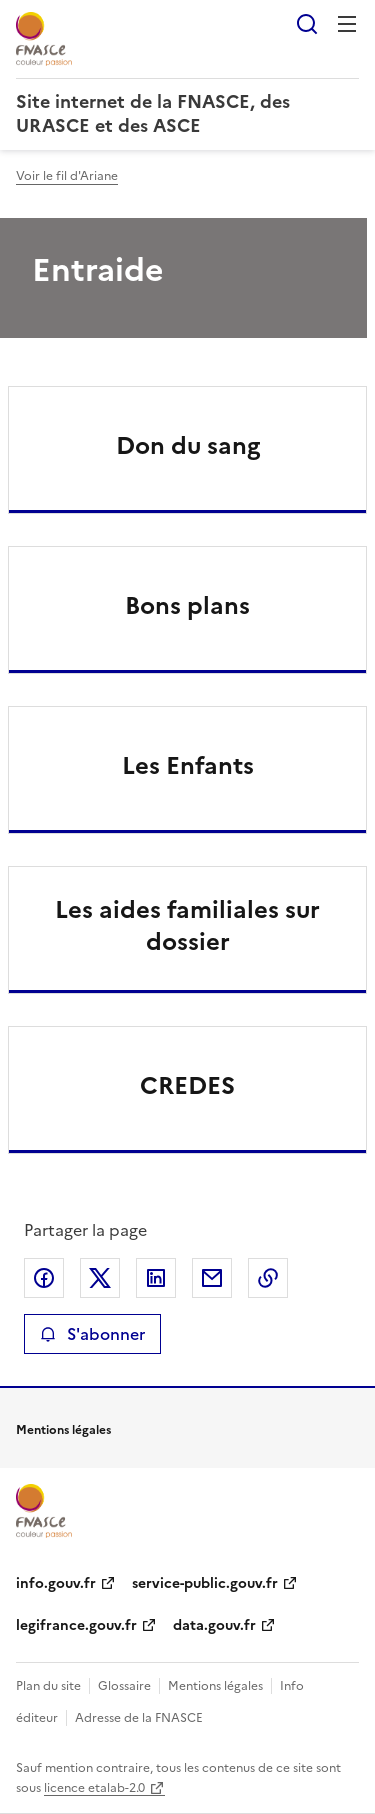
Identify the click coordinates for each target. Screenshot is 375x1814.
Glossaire (124, 1686)
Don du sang (188, 446)
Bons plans (187, 606)
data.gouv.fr (214, 1625)
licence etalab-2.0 (94, 1788)
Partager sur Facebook (44, 1278)
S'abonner (92, 1334)
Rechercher (307, 24)
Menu (347, 24)
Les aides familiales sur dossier (187, 926)
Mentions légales (215, 1686)
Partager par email (212, 1278)
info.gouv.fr (56, 1583)
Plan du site (48, 1686)
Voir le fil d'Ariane (67, 176)
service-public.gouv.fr (205, 1583)
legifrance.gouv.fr (76, 1625)
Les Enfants (188, 766)
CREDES (187, 1086)
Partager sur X (100, 1278)
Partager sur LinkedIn (156, 1278)
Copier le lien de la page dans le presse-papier (268, 1278)
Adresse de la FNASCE (139, 1718)
